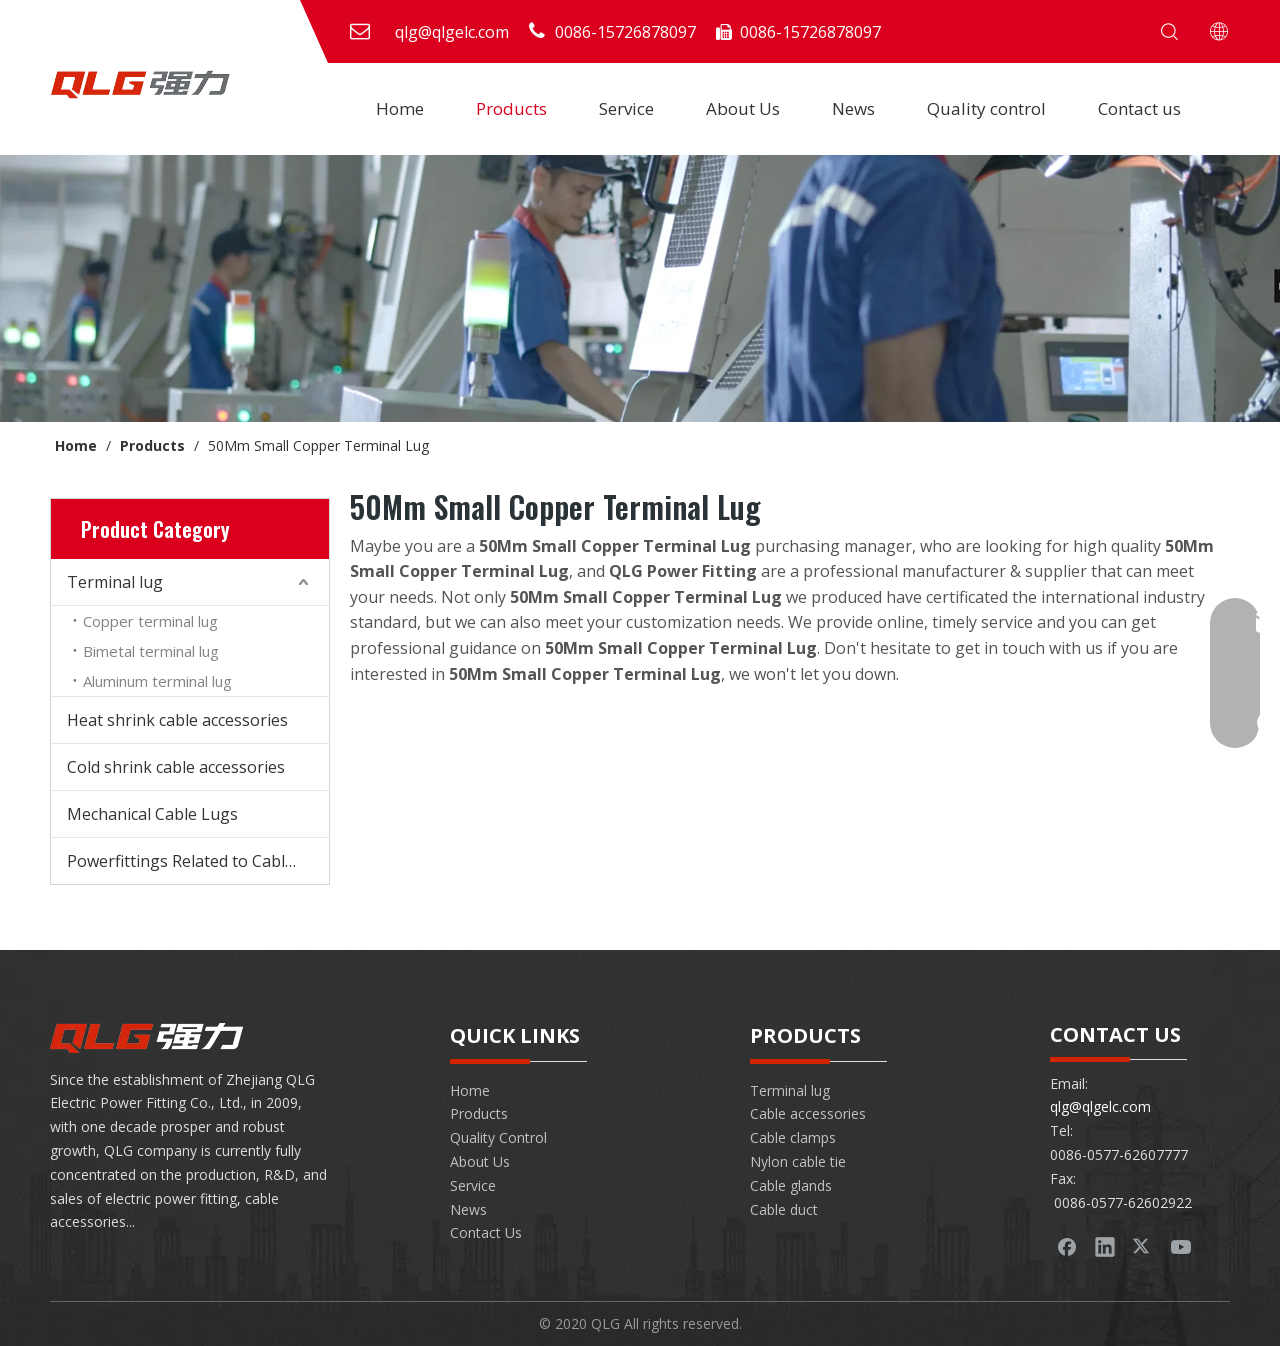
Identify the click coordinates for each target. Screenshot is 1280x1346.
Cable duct (784, 1209)
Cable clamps (793, 1137)
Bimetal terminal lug (151, 651)
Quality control (986, 108)
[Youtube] (1181, 1246)
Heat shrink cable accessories (177, 720)
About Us (743, 108)
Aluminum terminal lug (157, 681)
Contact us (1139, 108)
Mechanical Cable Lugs (152, 814)
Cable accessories (808, 1113)
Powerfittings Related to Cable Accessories (198, 861)
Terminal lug (115, 582)
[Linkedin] (1105, 1246)
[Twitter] (1143, 1246)
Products (511, 108)
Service (626, 108)
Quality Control (498, 1137)
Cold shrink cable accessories (176, 767)
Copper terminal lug (150, 621)
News (853, 108)
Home (400, 108)
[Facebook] (1067, 1246)
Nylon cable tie (798, 1161)
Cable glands (791, 1185)
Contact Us (486, 1232)
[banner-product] (640, 288)
